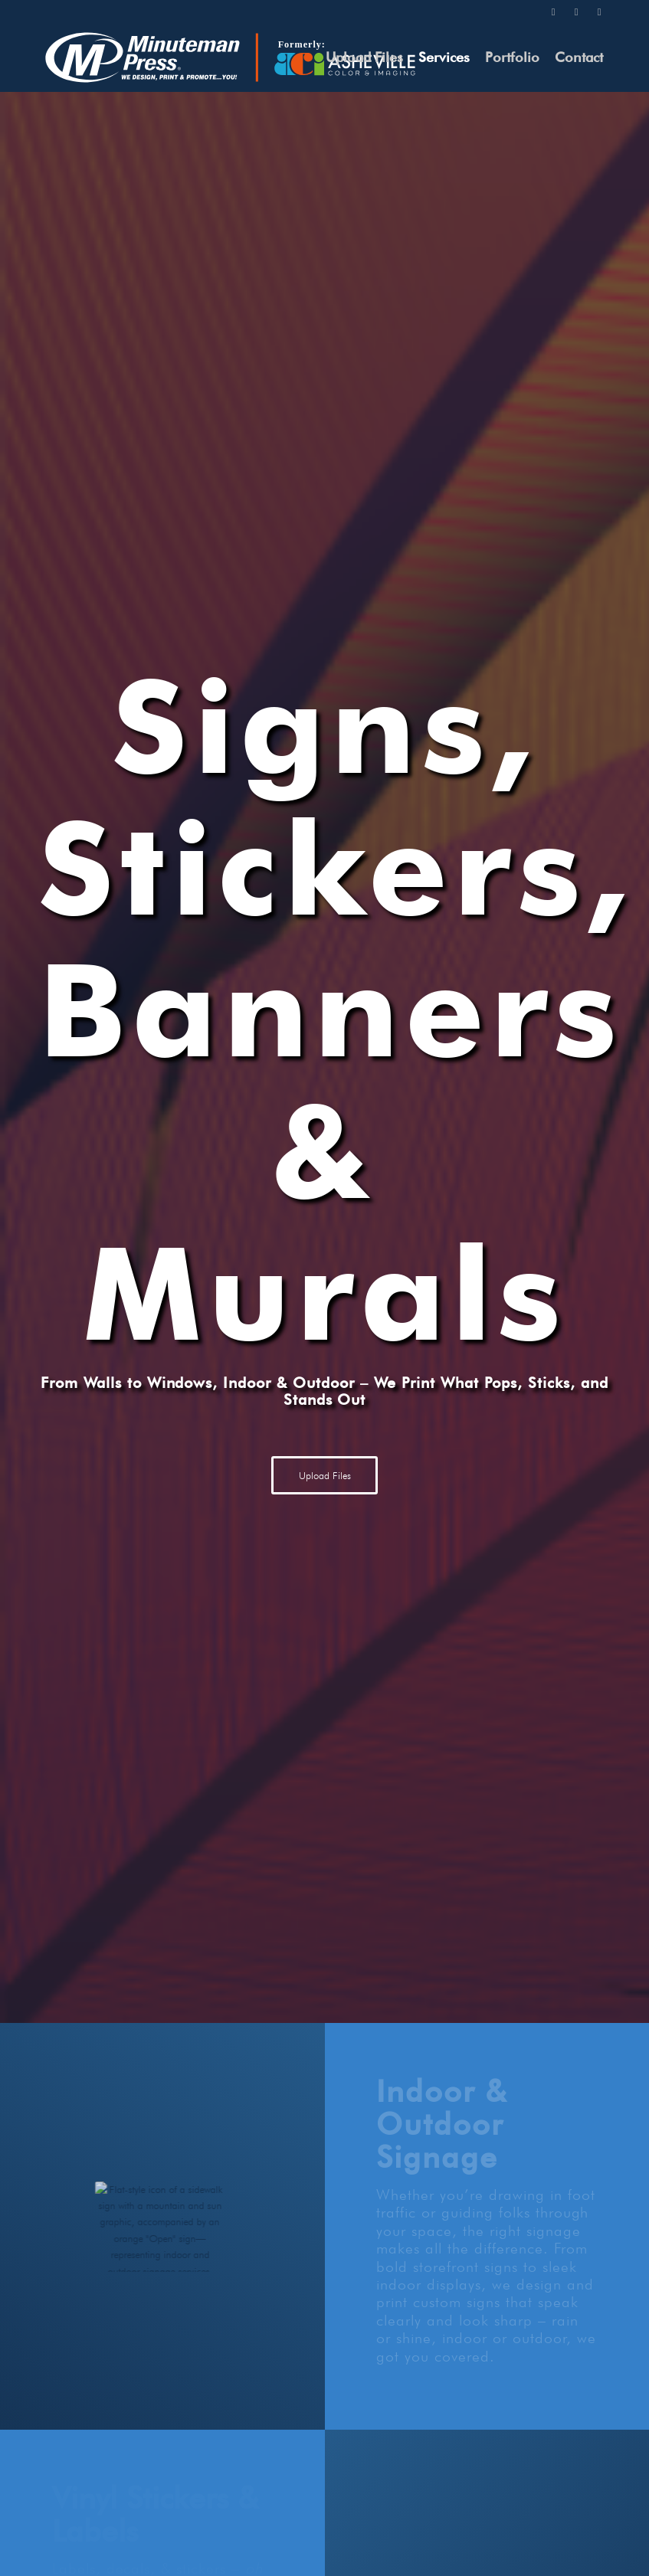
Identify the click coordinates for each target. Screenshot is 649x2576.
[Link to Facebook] (599, 11)
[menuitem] (364, 57)
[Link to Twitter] (553, 11)
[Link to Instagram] (576, 11)
